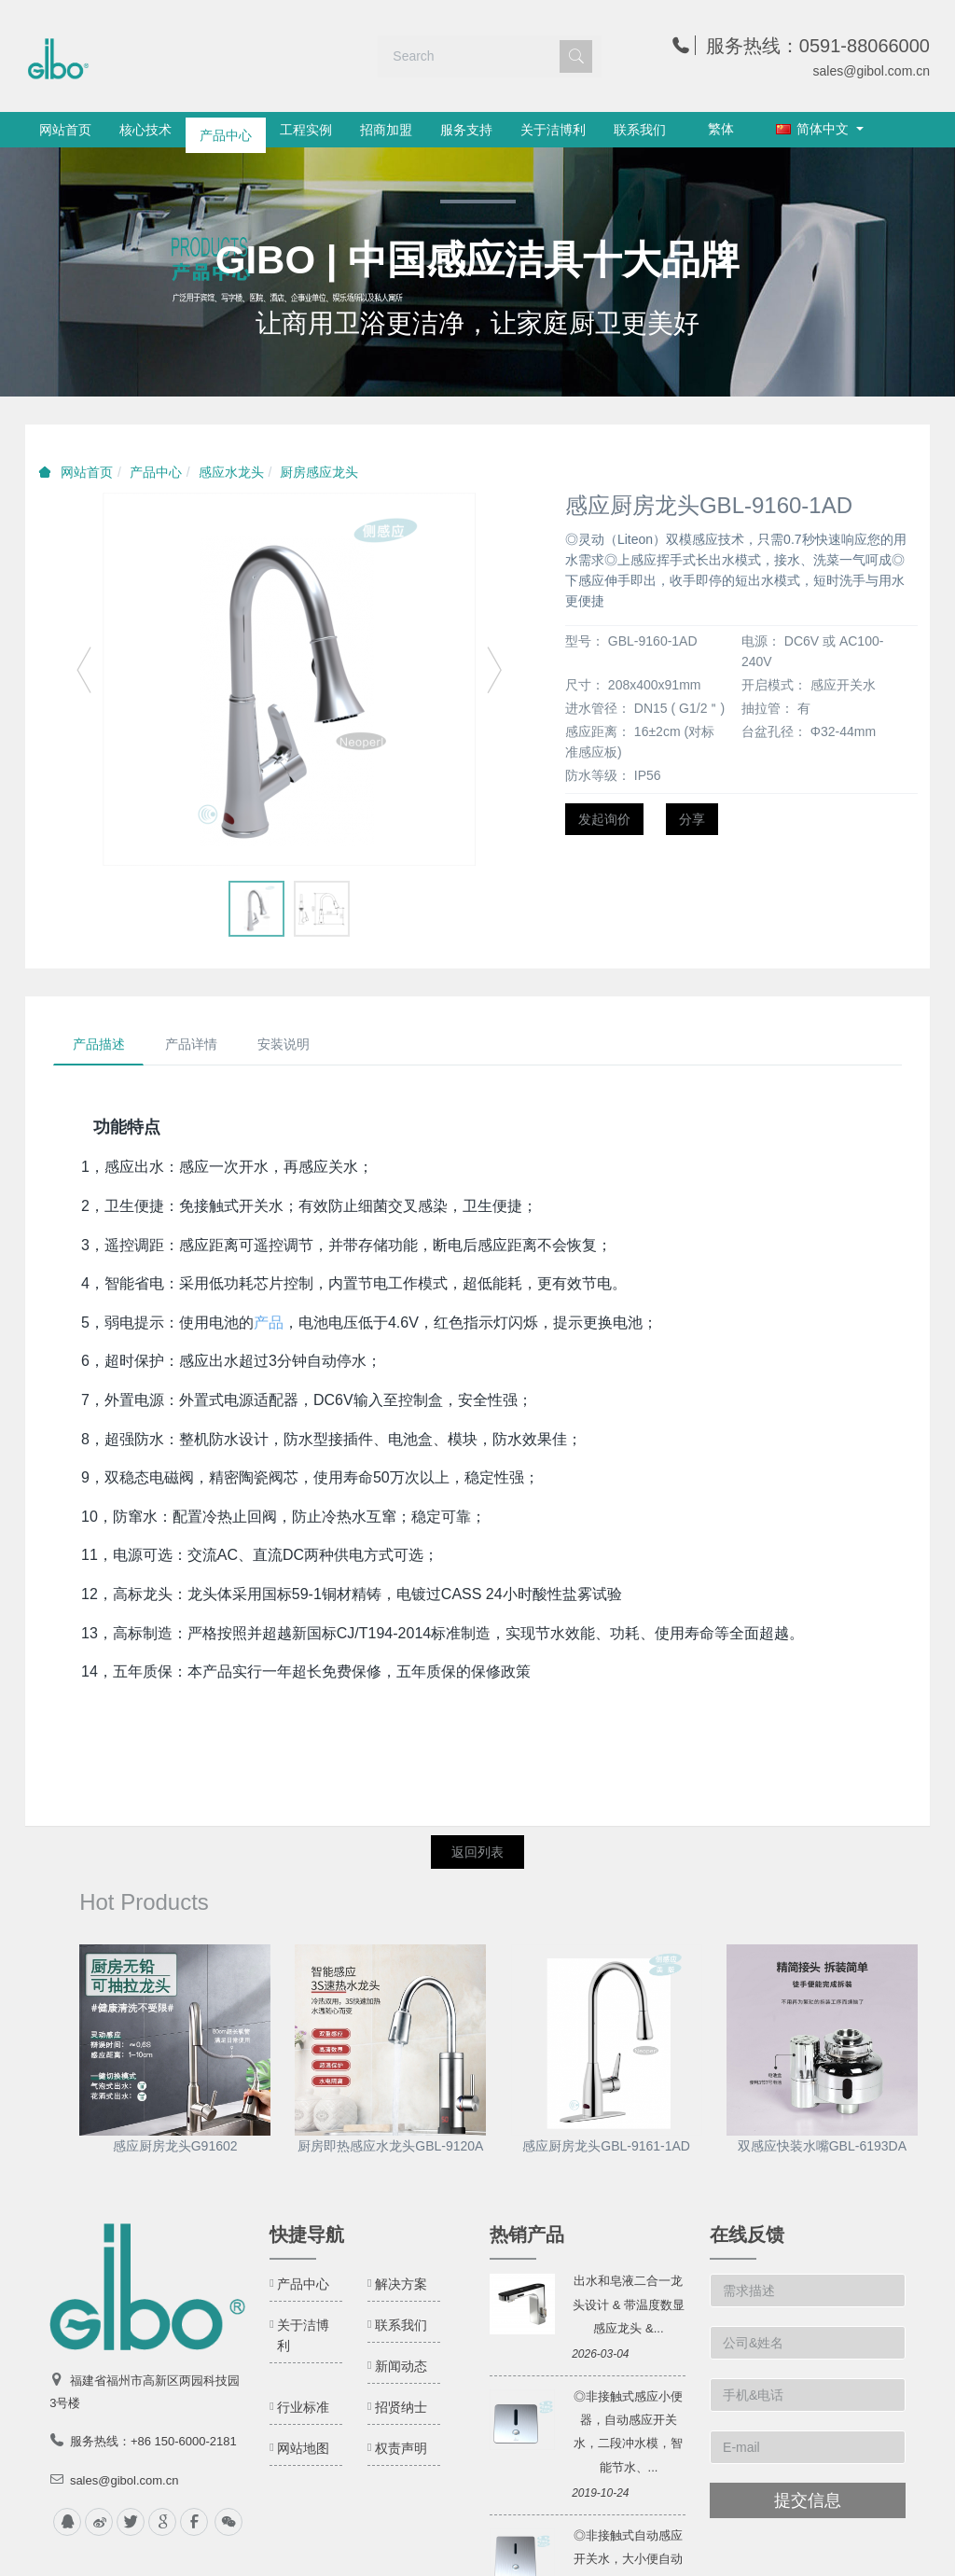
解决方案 (401, 2284)
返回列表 (477, 1852)
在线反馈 (747, 2235)
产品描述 (99, 1044)
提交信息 (807, 2501)
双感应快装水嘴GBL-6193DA (822, 2146)
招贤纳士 (401, 2408)
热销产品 (527, 2235)
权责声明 (401, 2449)
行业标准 (303, 2408)
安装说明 (285, 1044)
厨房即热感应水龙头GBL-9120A (390, 2146)
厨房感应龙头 (319, 472)
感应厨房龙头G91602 (175, 2146)
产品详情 (192, 1044)
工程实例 (306, 129)
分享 (692, 819)
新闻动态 (401, 2367)
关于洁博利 (553, 129)
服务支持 (466, 129)
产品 (269, 1322)
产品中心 (226, 129)
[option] (477, 272)
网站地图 (303, 2449)
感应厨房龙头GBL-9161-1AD (606, 2146)
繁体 (721, 128)
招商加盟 (386, 129)
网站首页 (65, 129)
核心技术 (145, 129)
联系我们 (640, 129)
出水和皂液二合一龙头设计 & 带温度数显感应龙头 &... (629, 2305)
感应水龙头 (231, 472)
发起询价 (604, 819)
